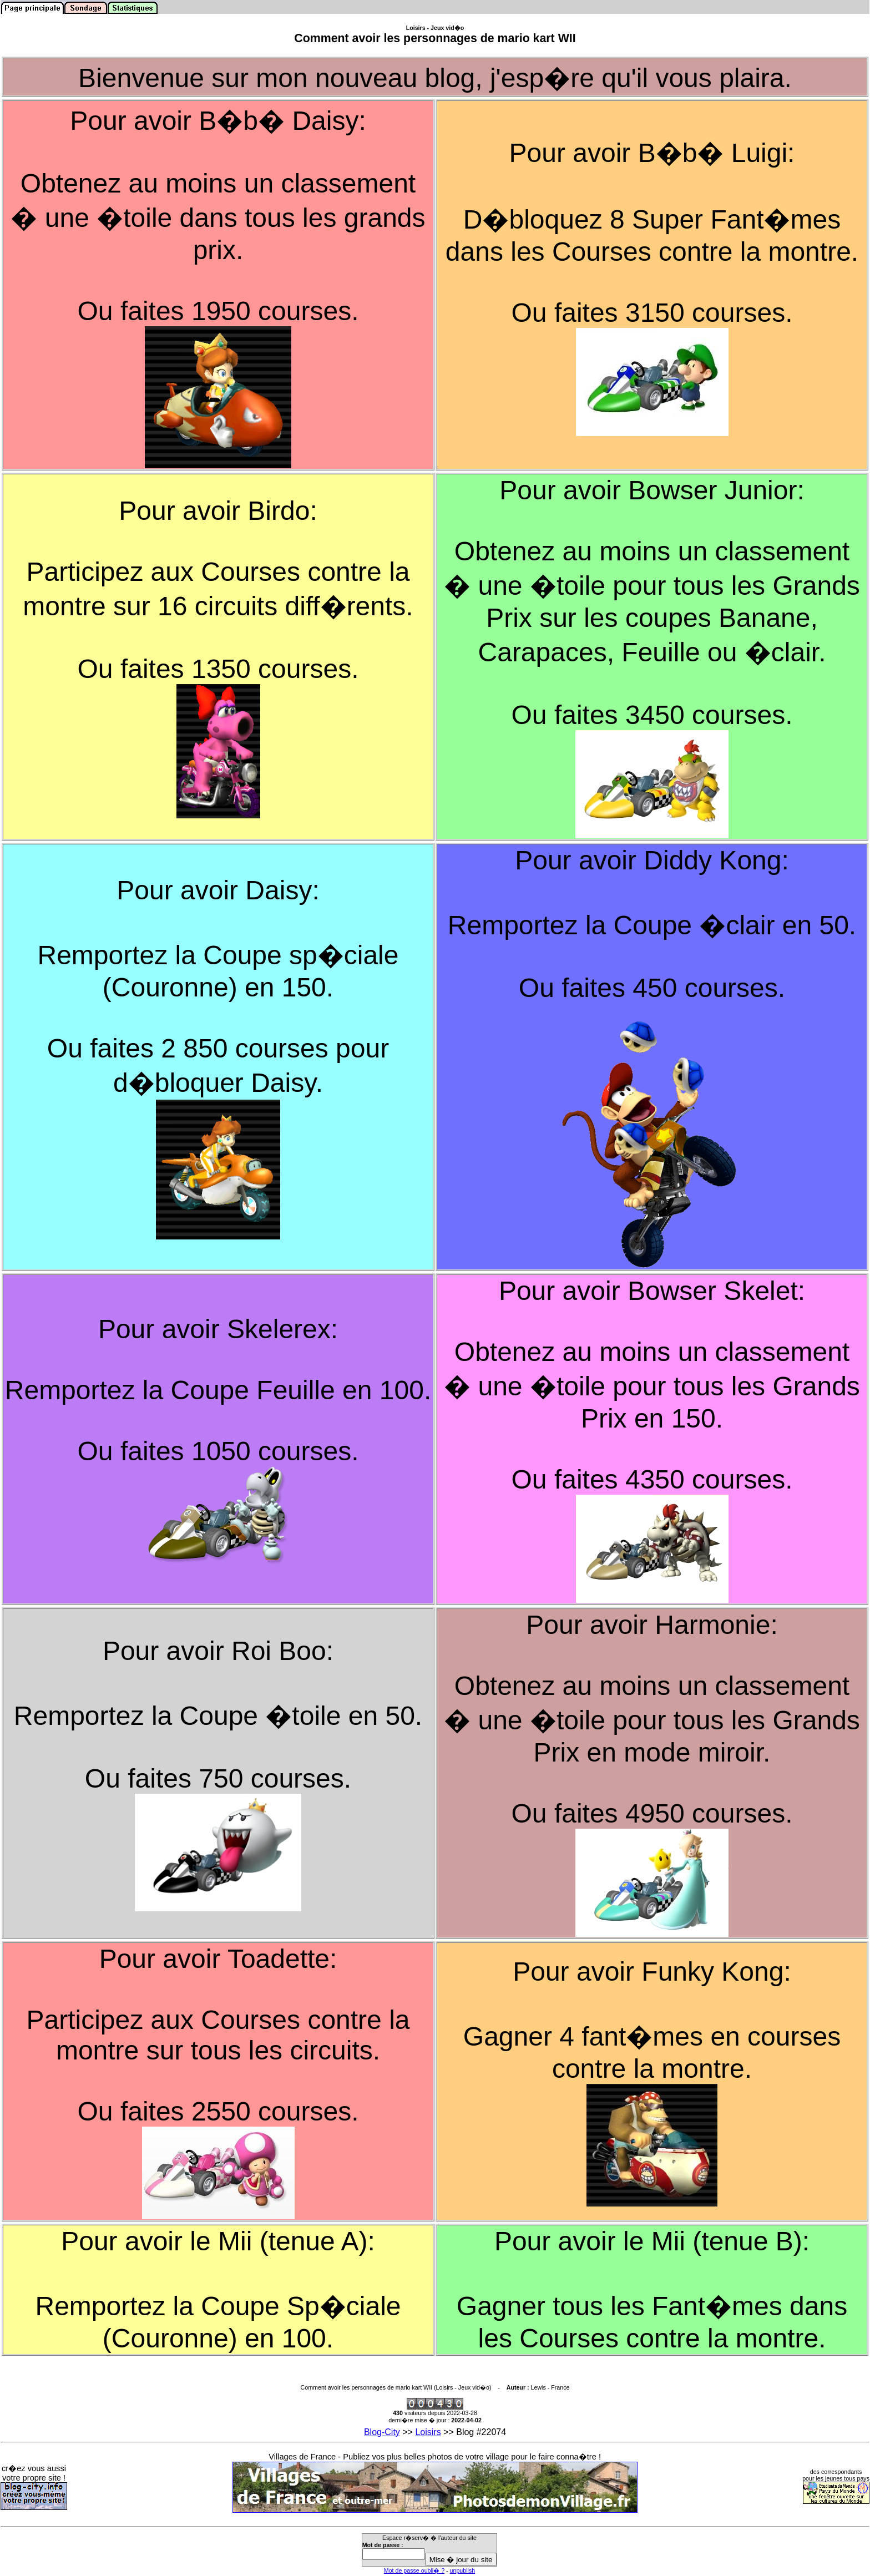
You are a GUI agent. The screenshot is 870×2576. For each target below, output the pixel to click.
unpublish (463, 2570)
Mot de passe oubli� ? (414, 2570)
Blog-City (382, 2432)
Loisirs (428, 2432)
